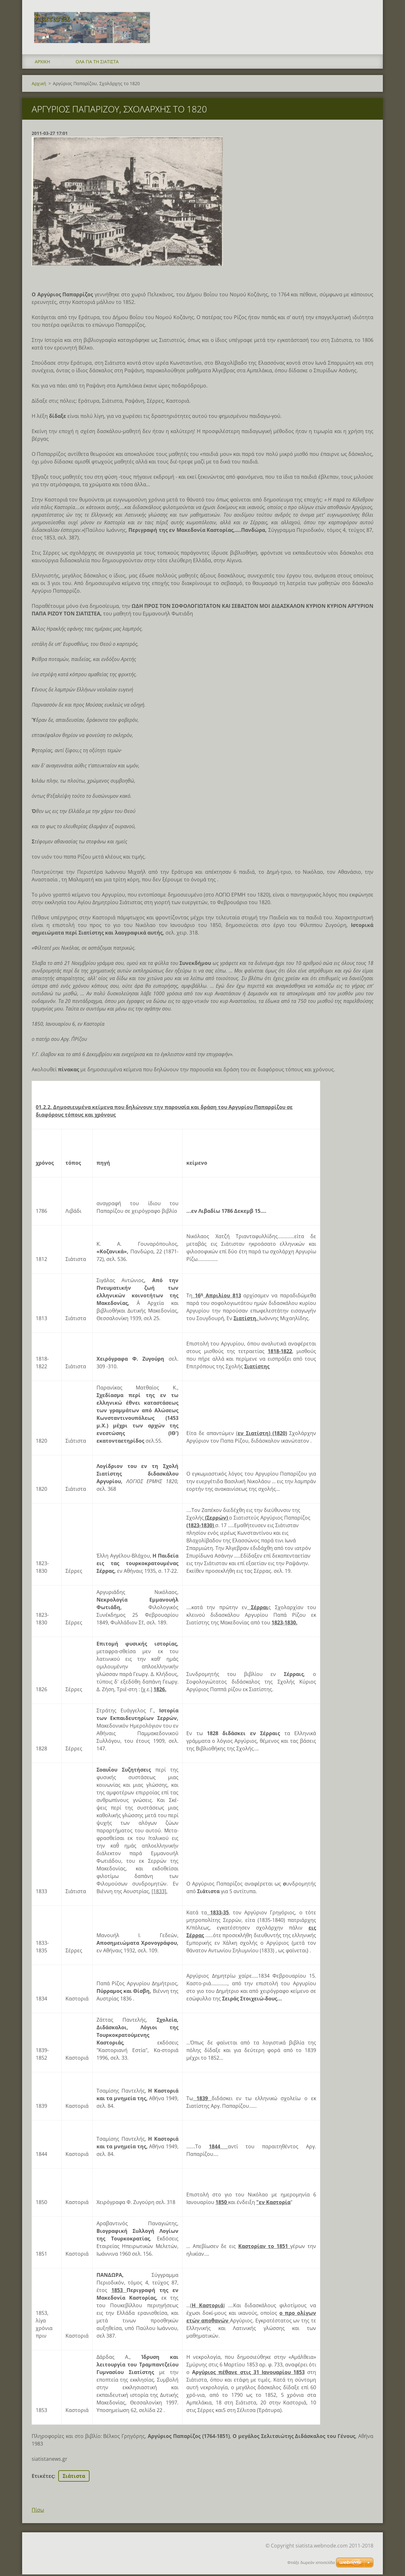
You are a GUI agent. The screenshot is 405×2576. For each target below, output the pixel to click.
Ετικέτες (43, 2477)
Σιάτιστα (74, 2477)
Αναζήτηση (366, 18)
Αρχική (42, 63)
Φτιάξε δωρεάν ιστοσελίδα (311, 2562)
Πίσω (38, 2511)
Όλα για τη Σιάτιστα (97, 63)
